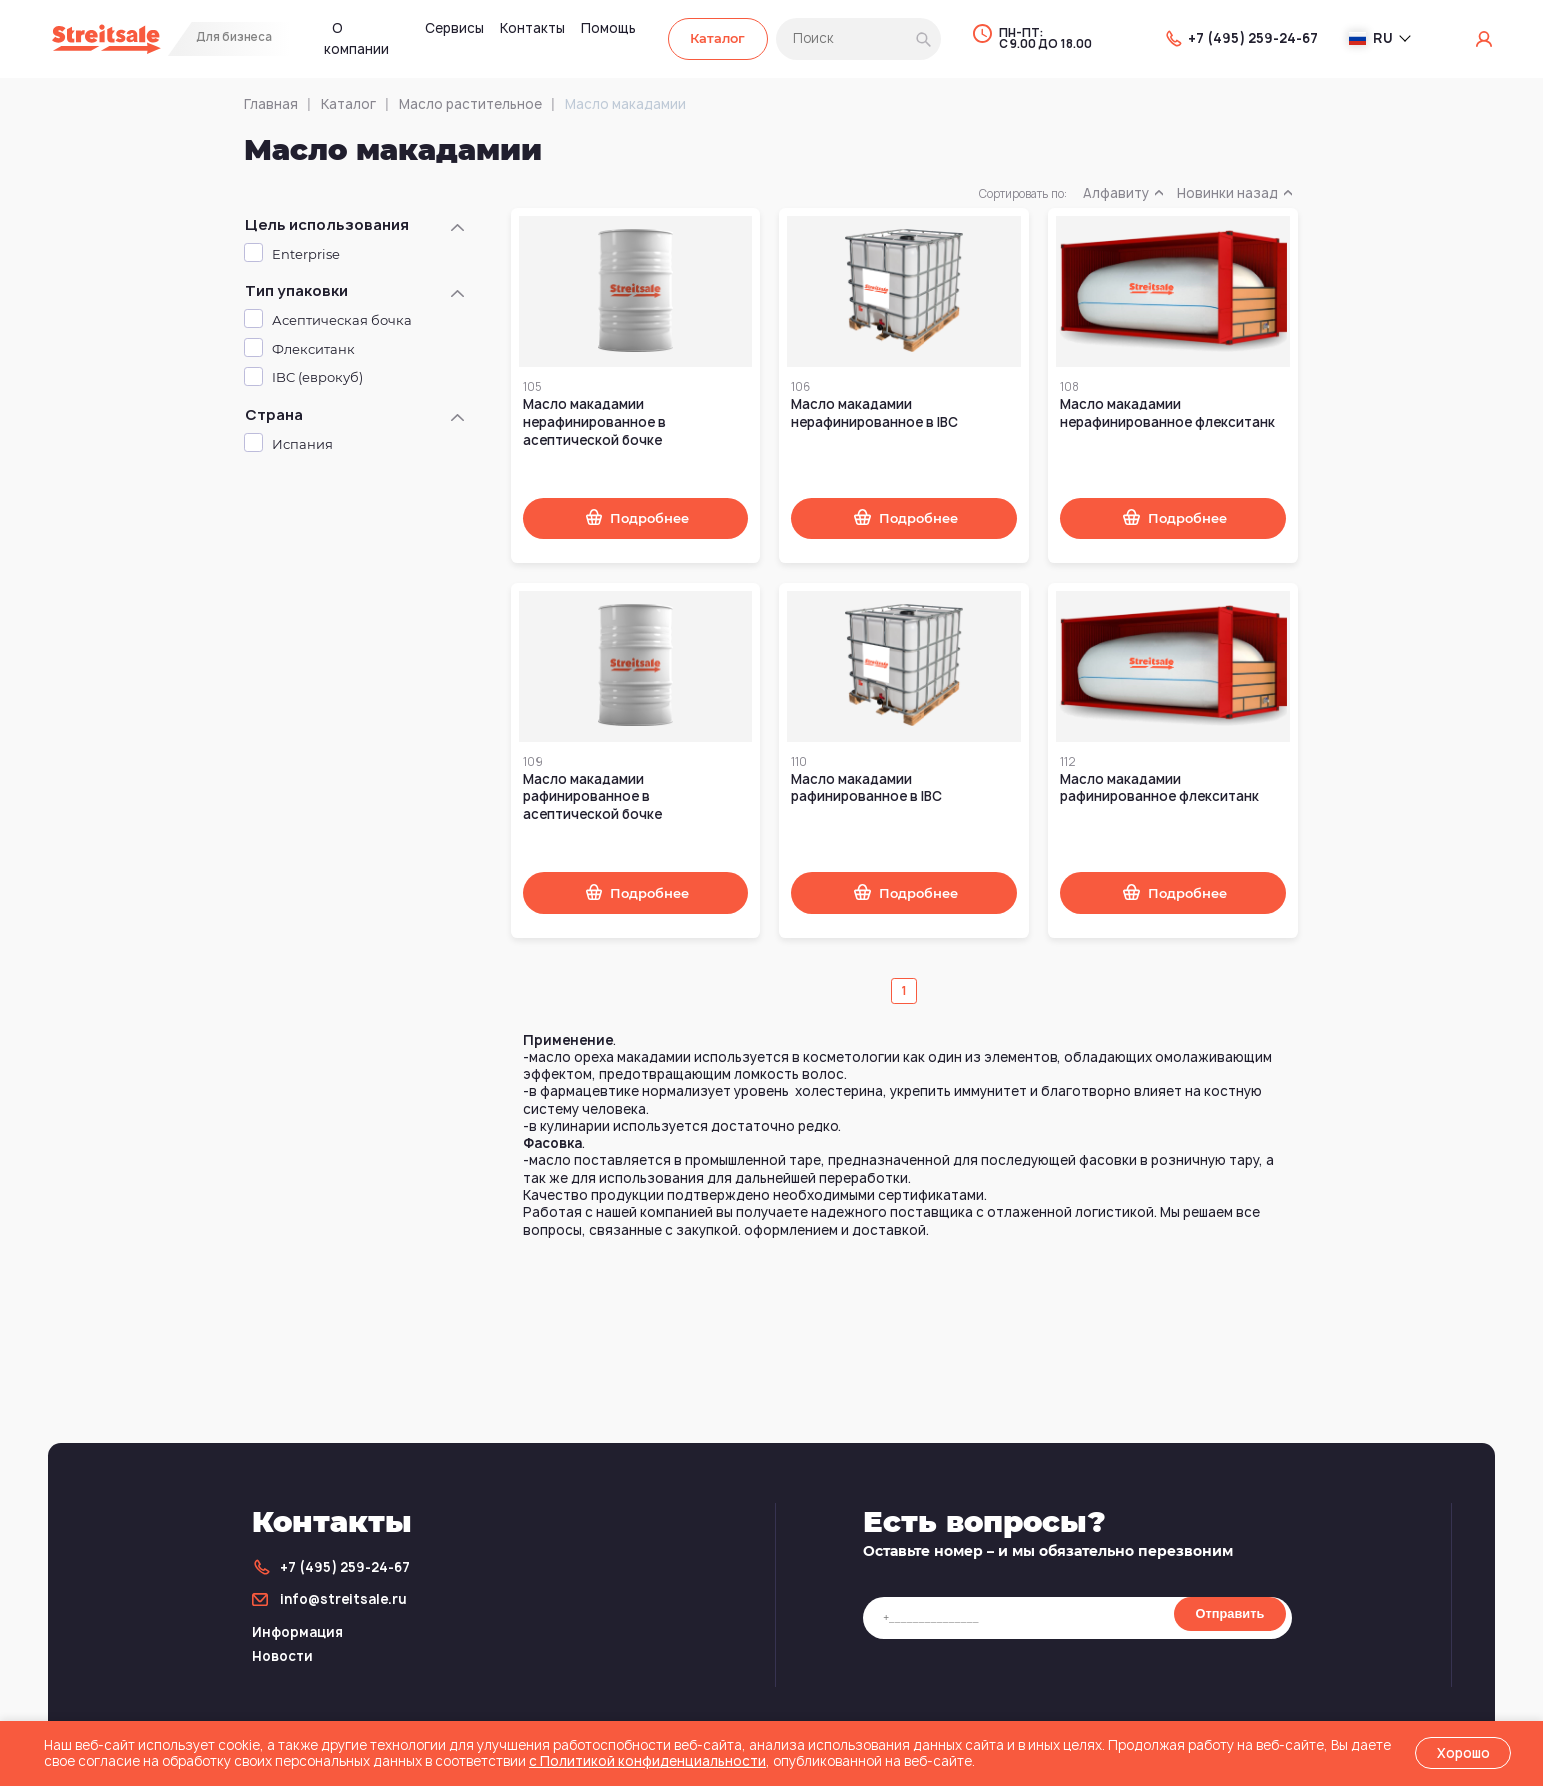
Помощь (608, 28)
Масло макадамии (625, 104)
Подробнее (649, 518)
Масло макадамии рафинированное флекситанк (1159, 788)
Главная (271, 104)
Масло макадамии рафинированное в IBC (866, 788)
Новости (282, 1656)
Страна (274, 415)
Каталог (717, 38)
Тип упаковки (296, 291)
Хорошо (1463, 1753)
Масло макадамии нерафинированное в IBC (874, 413)
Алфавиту (1122, 193)
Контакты (532, 28)
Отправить (1230, 1613)
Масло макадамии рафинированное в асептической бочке (592, 797)
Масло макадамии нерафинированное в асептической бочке (594, 422)
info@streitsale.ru (343, 1599)
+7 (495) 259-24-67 (1253, 38)
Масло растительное (470, 104)
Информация (297, 1632)
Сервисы (454, 28)
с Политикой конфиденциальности (647, 1761)
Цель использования (327, 225)
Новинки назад (1233, 193)
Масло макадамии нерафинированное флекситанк (1167, 413)
